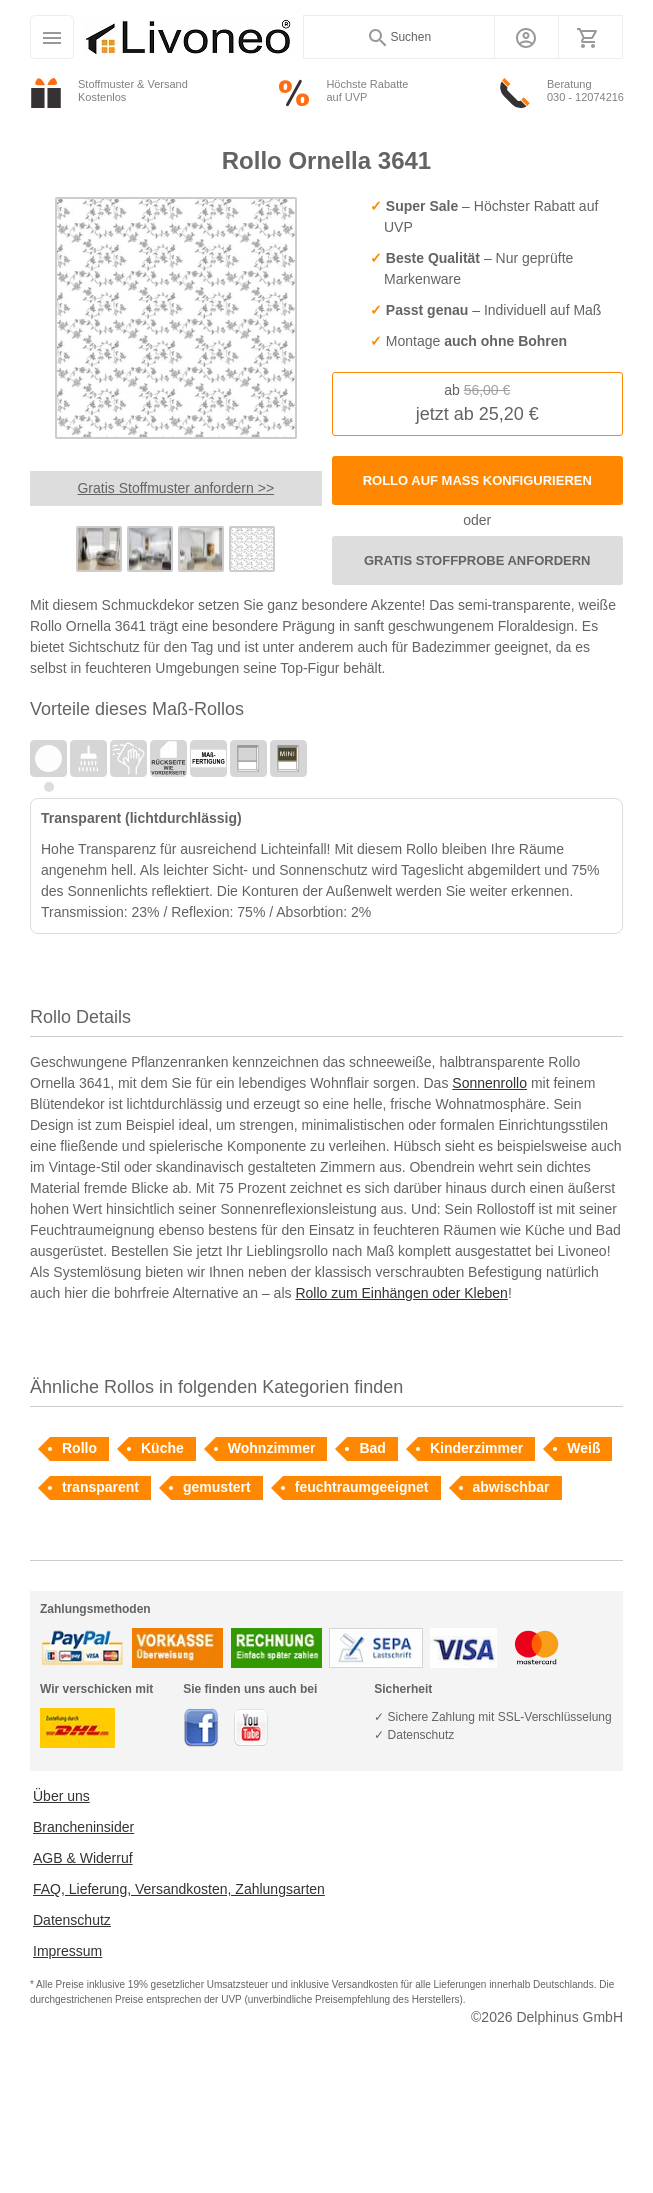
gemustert (217, 1487)
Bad (372, 1448)
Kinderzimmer (476, 1448)
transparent (100, 1487)
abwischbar (511, 1487)
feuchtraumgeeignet (362, 1487)
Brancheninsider (83, 1827)
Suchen (398, 38)
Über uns (61, 1796)
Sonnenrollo (489, 1083)
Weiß (583, 1448)
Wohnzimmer (272, 1448)
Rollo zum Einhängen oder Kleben (401, 1293)
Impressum (67, 1951)
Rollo (79, 1448)
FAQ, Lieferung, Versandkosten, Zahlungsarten (179, 1889)
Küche (162, 1448)
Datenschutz (72, 1920)
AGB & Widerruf (83, 1858)
